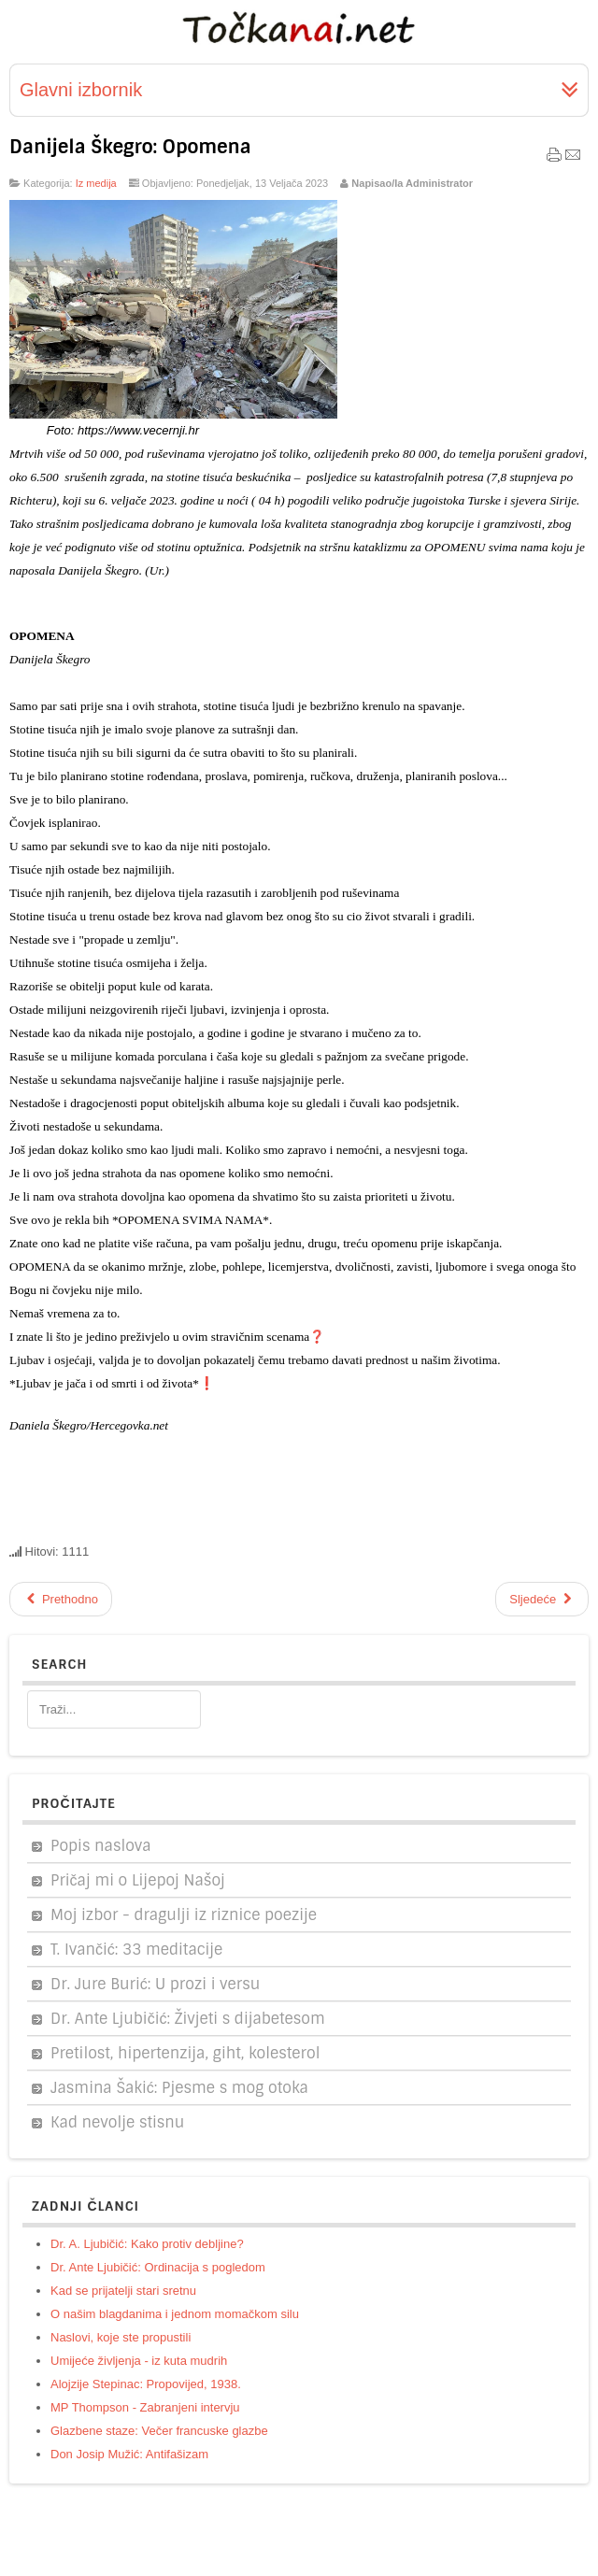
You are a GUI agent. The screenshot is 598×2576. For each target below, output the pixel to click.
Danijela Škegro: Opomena (130, 147)
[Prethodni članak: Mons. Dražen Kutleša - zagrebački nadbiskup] (60, 1599)
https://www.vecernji (131, 430)
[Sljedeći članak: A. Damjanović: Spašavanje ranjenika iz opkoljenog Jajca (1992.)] (542, 1599)
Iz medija (96, 183)
